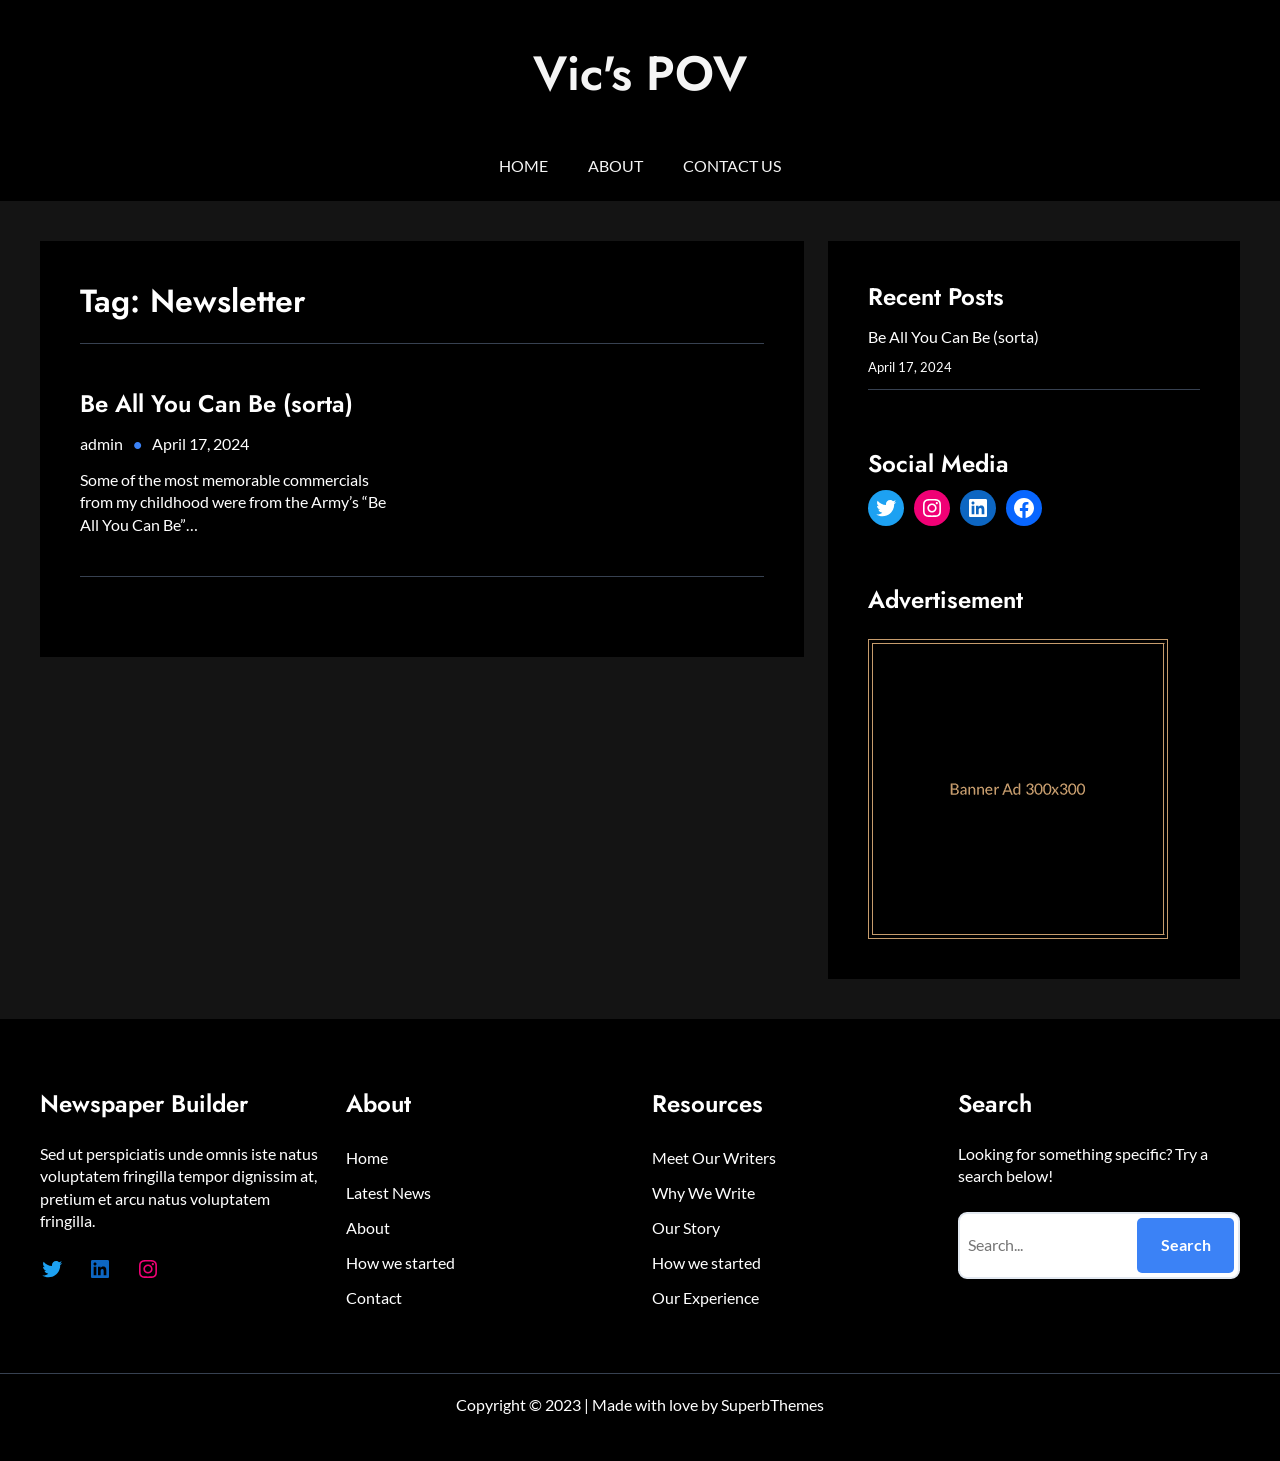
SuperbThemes (772, 1404)
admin (101, 443)
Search (1186, 1244)
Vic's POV (640, 73)
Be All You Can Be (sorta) (216, 403)
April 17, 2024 (200, 443)
